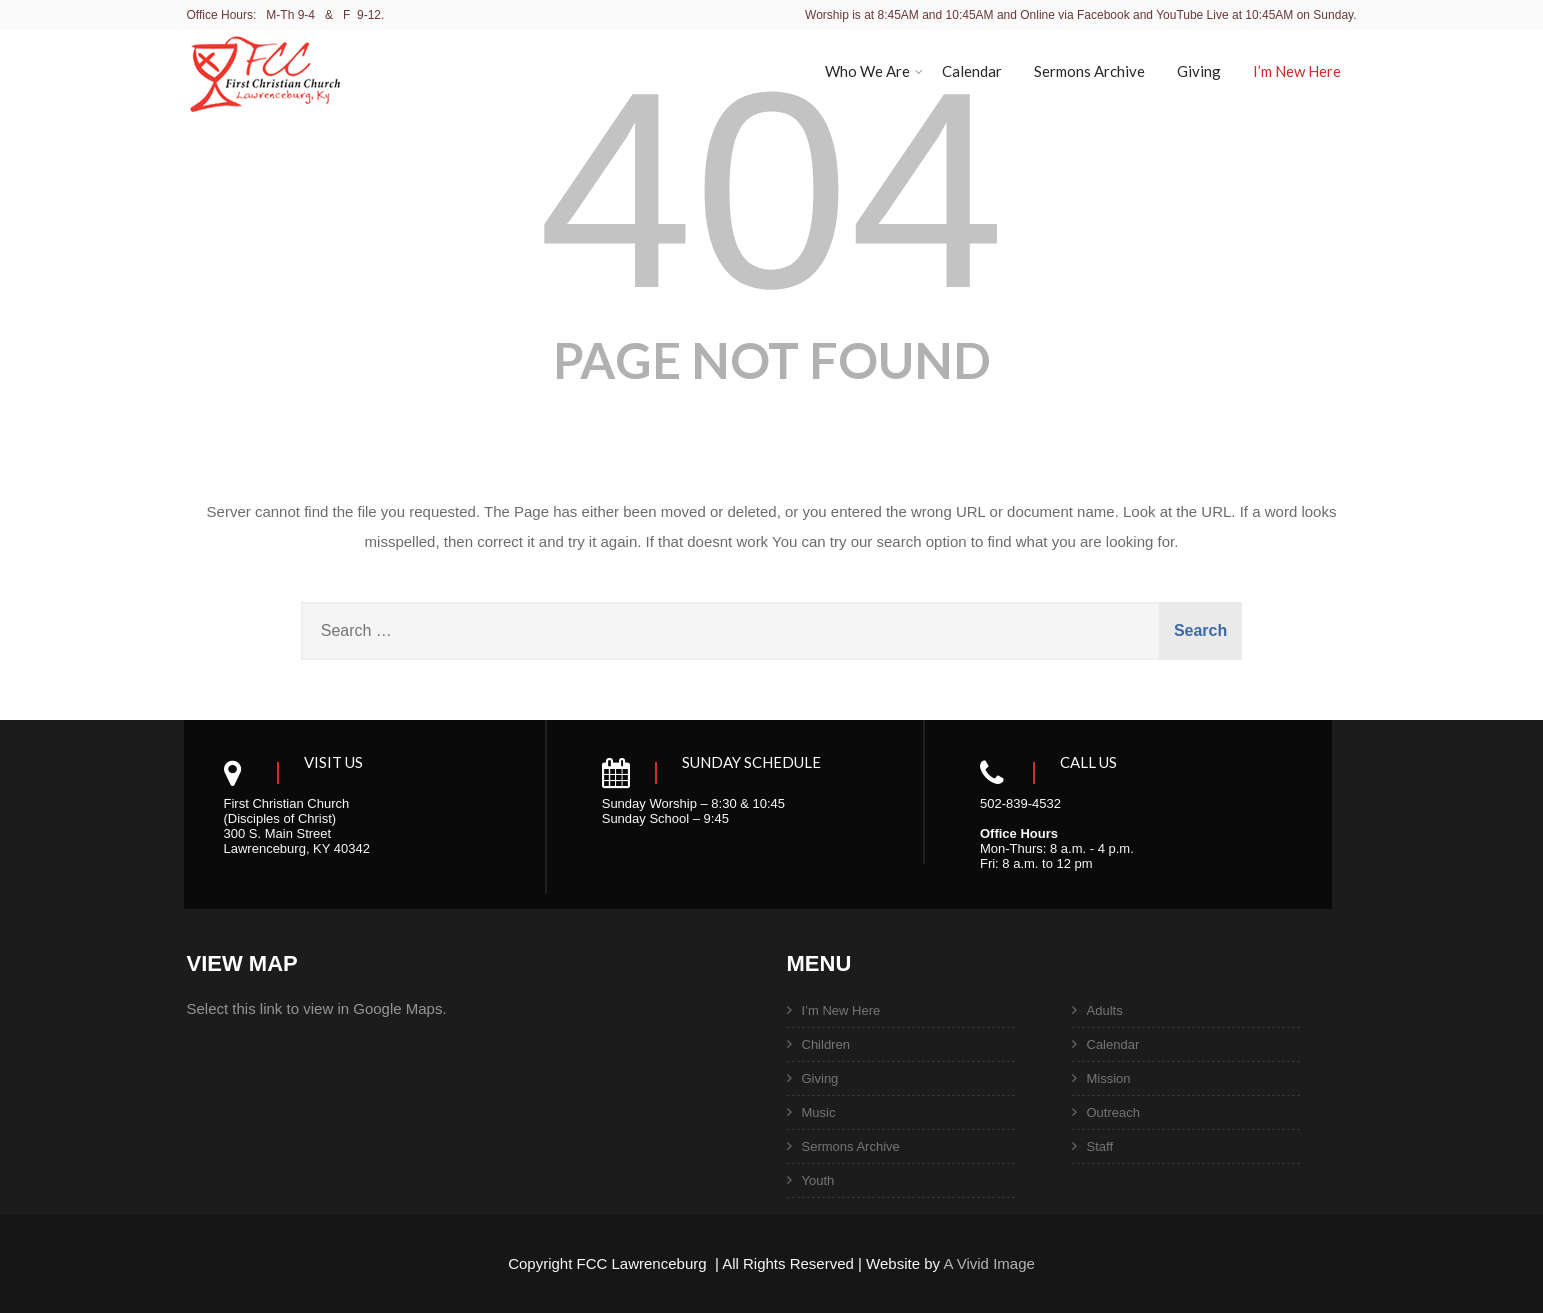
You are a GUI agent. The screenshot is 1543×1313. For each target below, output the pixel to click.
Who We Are (874, 71)
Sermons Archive (1089, 71)
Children (826, 1044)
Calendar (972, 71)
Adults (1105, 1010)
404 (771, 190)
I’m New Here (1297, 71)
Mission (1109, 1078)
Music (819, 1112)
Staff (1100, 1146)
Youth (818, 1180)
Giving (1199, 71)
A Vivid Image (988, 1263)
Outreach (1113, 1112)
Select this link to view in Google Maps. (317, 1008)
